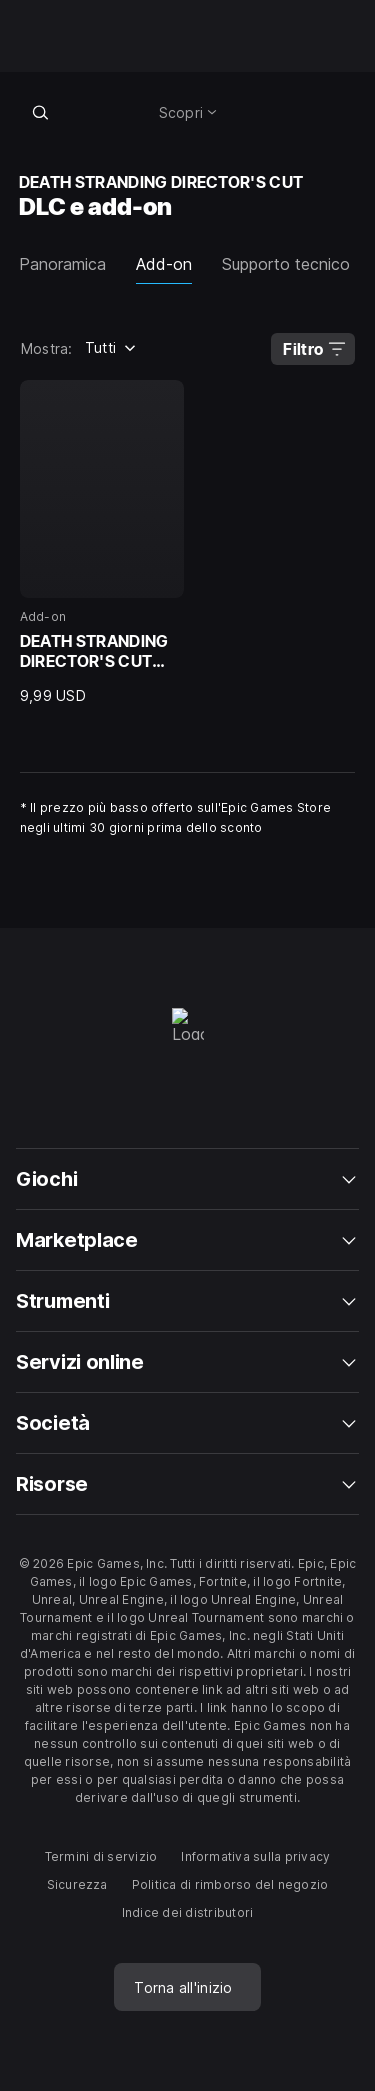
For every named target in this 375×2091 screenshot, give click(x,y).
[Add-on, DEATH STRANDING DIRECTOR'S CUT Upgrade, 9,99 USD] (102, 543)
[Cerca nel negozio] (41, 112)
